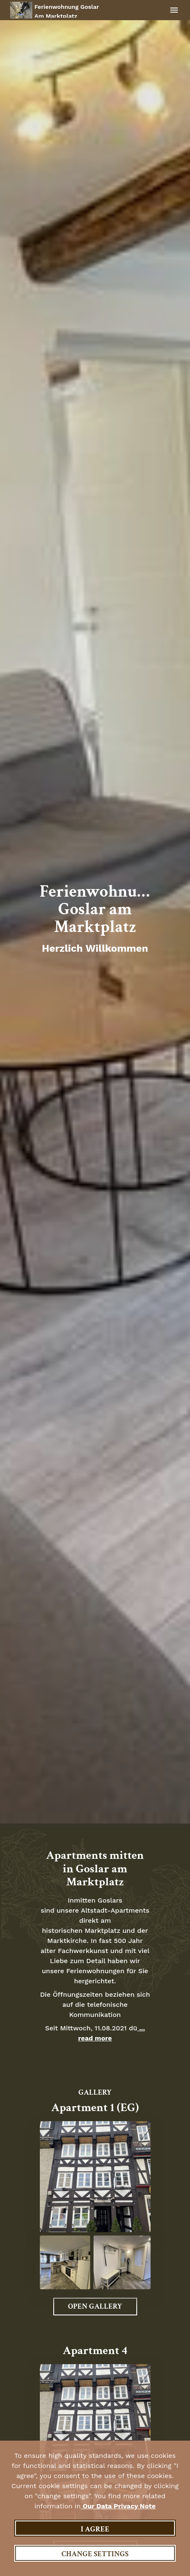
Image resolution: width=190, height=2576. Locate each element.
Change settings (95, 2554)
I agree (95, 2529)
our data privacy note (118, 2506)
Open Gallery (95, 2306)
